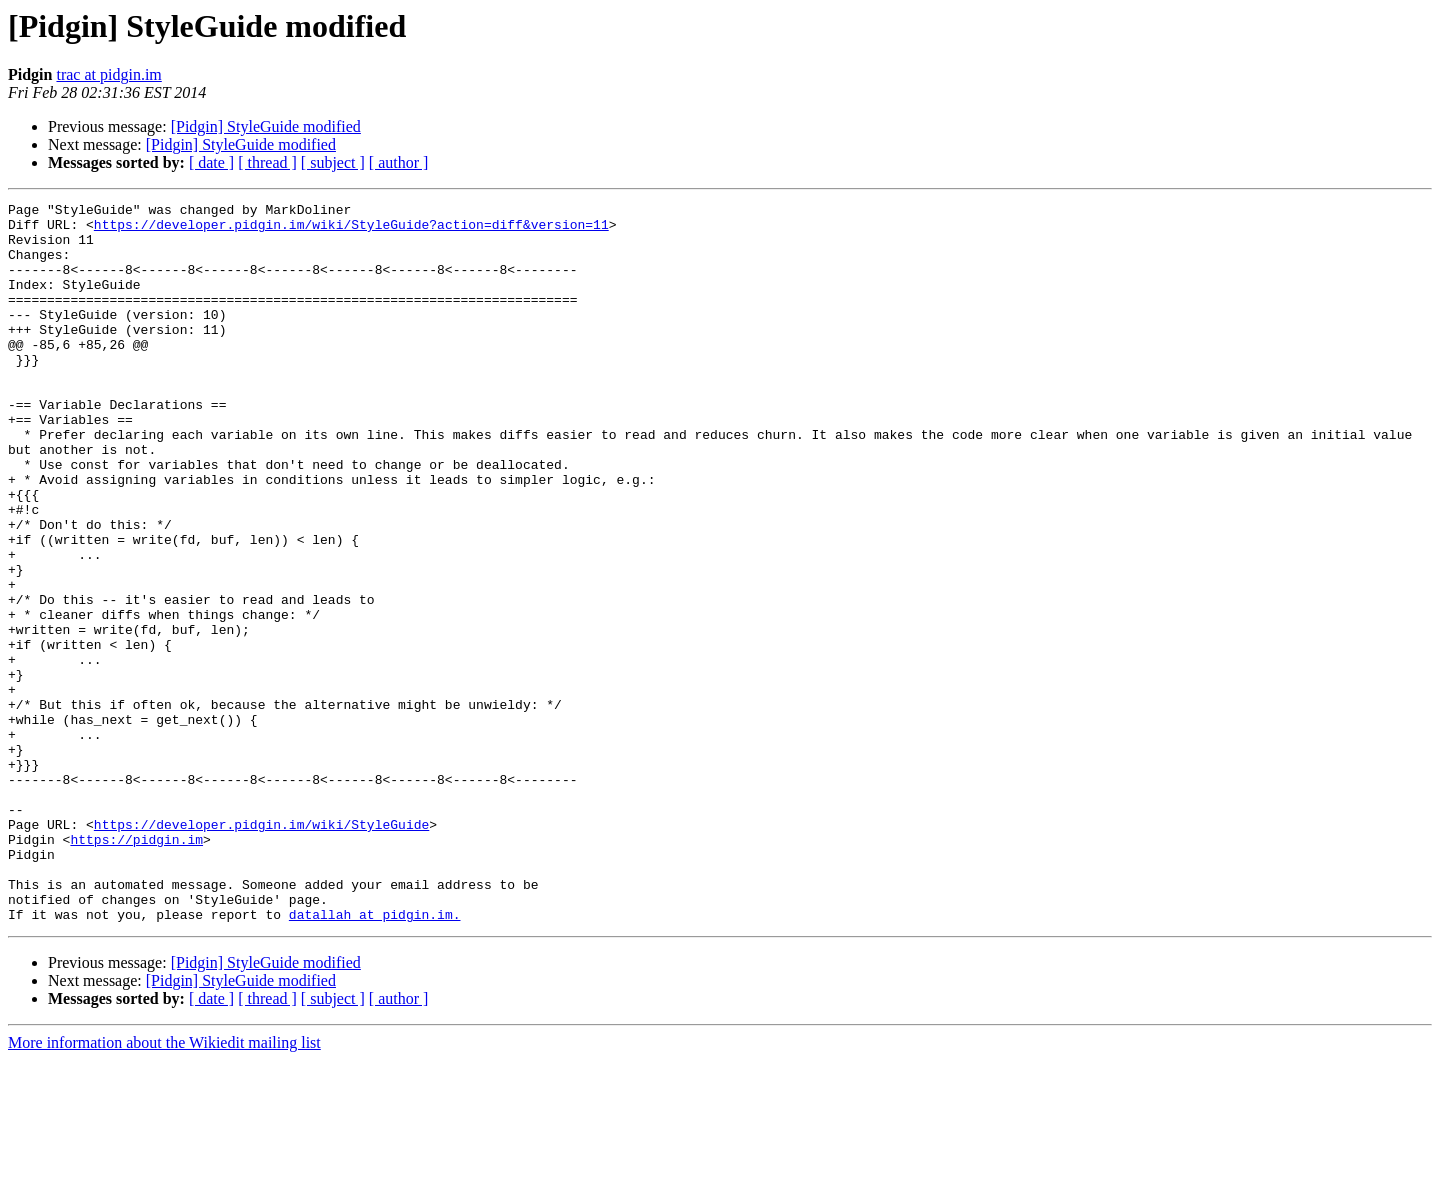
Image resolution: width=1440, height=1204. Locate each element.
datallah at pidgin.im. (375, 1058)
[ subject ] (333, 162)
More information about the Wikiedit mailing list (164, 1186)
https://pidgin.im (136, 968)
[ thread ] (267, 162)
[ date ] (211, 162)
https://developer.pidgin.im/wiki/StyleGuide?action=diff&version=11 (351, 230)
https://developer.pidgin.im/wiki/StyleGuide (261, 950)
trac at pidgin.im (108, 74)
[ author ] (399, 162)
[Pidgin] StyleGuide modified (266, 126)
